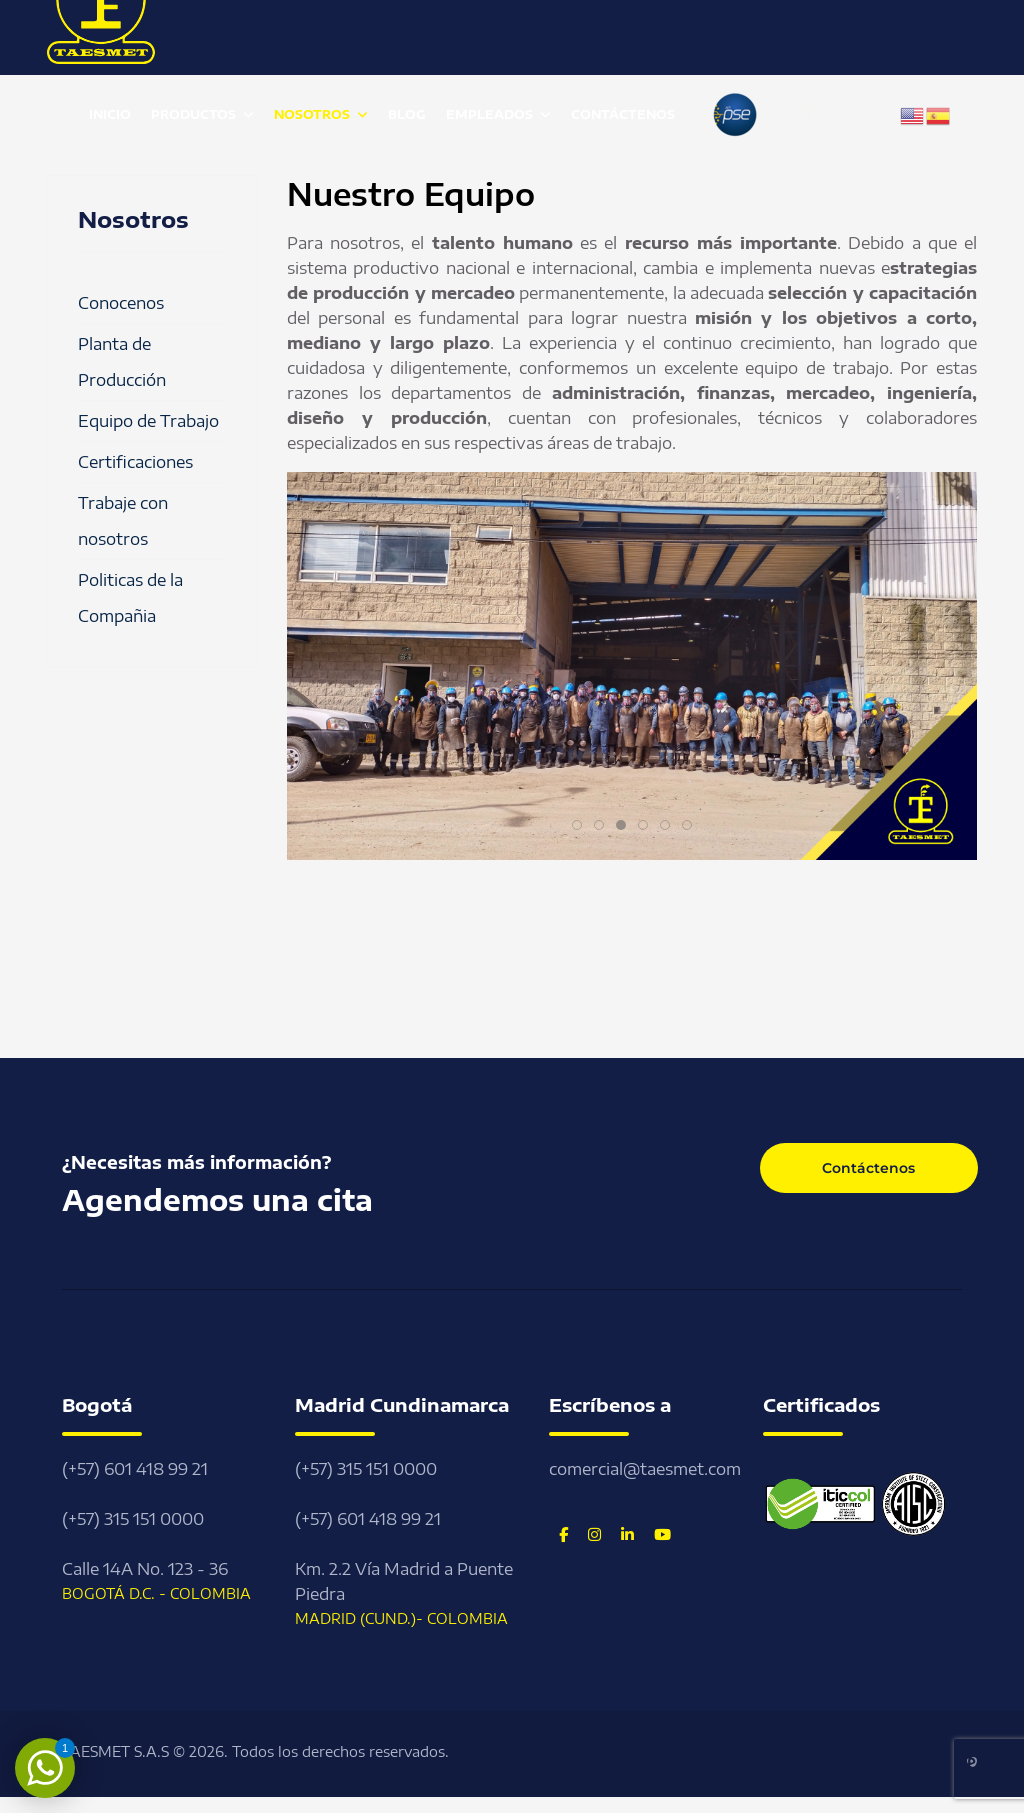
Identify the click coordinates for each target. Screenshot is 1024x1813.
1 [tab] (581, 826)
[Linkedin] (627, 1534)
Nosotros (312, 114)
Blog (407, 114)
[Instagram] (594, 1534)
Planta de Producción (122, 362)
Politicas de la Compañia (130, 598)
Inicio (110, 114)
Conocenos (121, 303)
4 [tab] (647, 826)
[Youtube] (662, 1534)
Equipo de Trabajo (148, 421)
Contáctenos (623, 114)
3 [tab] (625, 826)
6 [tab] (691, 826)
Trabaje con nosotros (123, 521)
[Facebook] (563, 1534)
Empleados (489, 114)
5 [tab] (669, 826)
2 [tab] (603, 826)
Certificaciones (135, 462)
